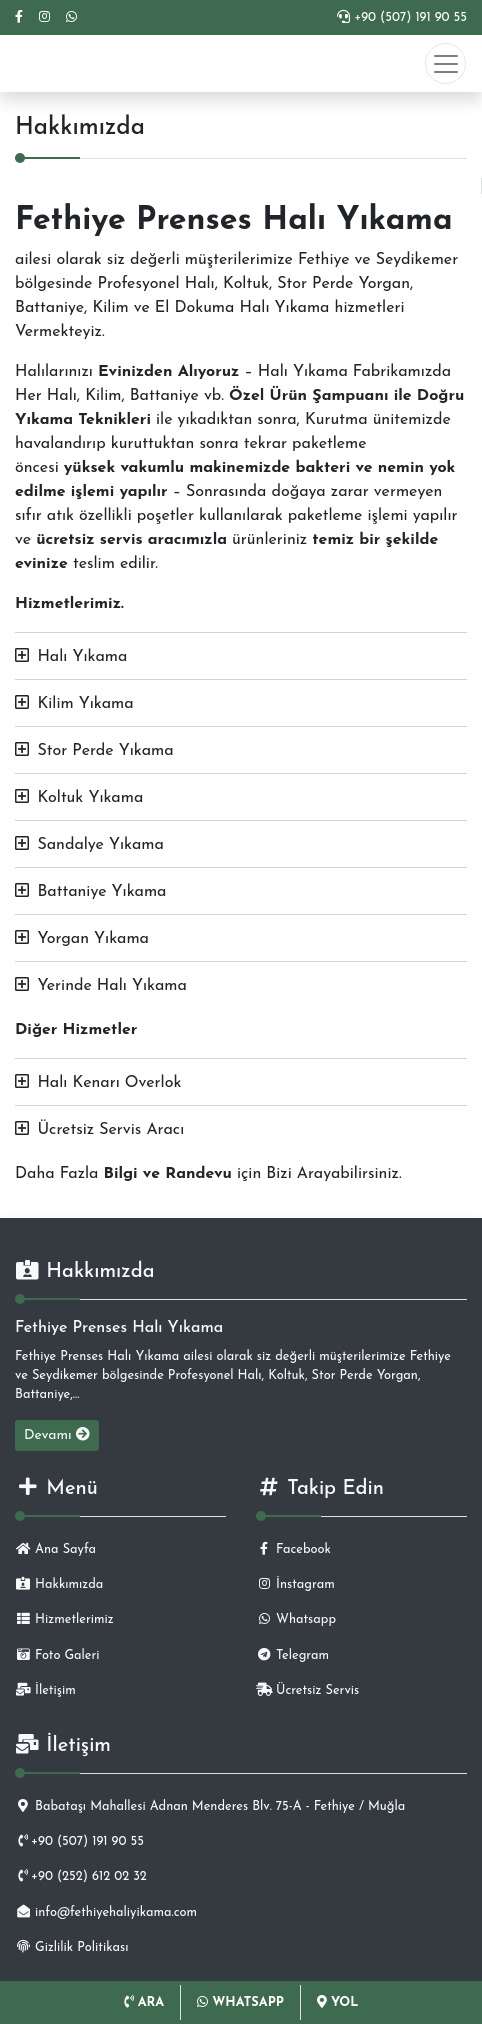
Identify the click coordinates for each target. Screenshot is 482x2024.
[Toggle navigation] (445, 63)
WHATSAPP (240, 2002)
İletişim (45, 1690)
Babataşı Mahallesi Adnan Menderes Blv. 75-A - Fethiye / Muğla (210, 1806)
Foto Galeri (57, 1655)
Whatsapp (296, 1619)
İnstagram (295, 1584)
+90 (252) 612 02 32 (81, 1876)
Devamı (57, 1435)
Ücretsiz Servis (307, 1690)
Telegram (292, 1655)
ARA (144, 2002)
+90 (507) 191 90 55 (402, 17)
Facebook (293, 1549)
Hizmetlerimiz (64, 1619)
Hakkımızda (59, 1584)
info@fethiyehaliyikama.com (106, 1912)
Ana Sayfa (55, 1549)
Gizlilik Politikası (71, 1947)
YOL (337, 2002)
